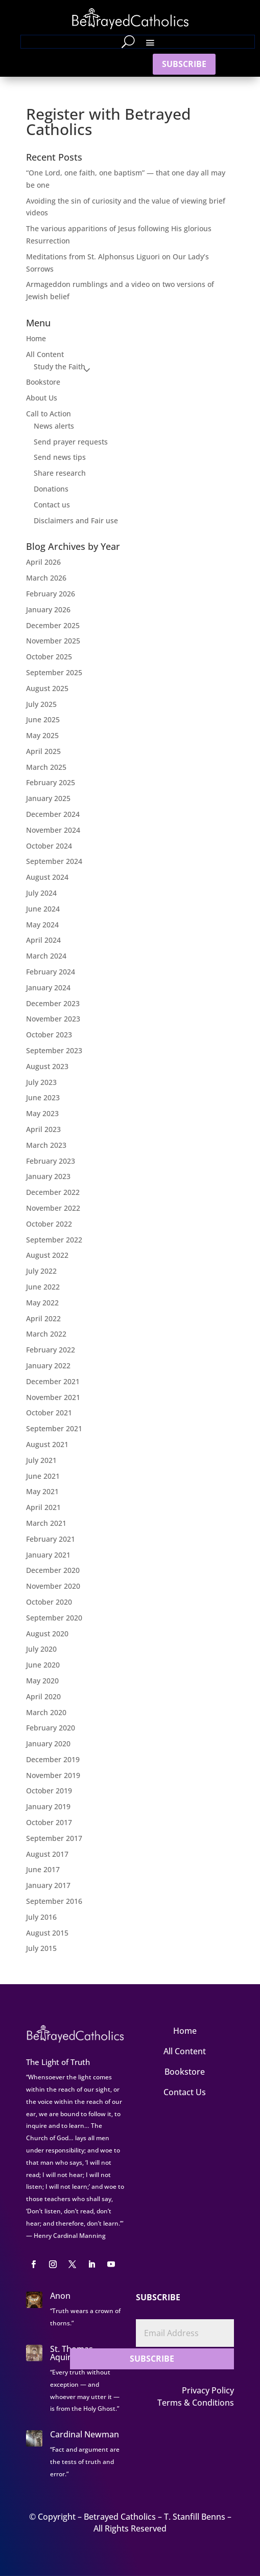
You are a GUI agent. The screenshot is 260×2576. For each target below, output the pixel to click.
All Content (45, 354)
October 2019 (49, 1790)
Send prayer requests (71, 442)
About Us (41, 398)
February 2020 (50, 1728)
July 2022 (41, 1271)
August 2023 (47, 1066)
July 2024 (41, 893)
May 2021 (42, 1491)
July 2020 (41, 1649)
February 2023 (50, 1161)
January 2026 (48, 609)
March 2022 (46, 1334)
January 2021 (48, 1555)
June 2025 (43, 719)
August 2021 (47, 1444)
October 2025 (49, 656)
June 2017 (43, 1869)
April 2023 (43, 1129)
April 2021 (43, 1507)
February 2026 (50, 593)
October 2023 (49, 1034)
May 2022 (42, 1302)
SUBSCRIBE (184, 64)
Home (36, 338)
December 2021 (53, 1381)
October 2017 (49, 1822)
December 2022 (53, 1192)
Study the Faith (59, 366)
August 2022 (47, 1255)
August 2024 (47, 877)
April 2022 (43, 1318)
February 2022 (50, 1349)
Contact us (52, 504)
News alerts (54, 426)
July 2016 (41, 1917)
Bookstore (43, 382)
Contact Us (184, 2092)
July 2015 (41, 1948)
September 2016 (54, 1901)
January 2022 (48, 1365)
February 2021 (50, 1539)
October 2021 (49, 1412)
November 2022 (53, 1208)
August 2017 (47, 1854)
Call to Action (48, 413)
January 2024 (48, 987)
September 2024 (54, 861)
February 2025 (50, 782)
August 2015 (47, 1933)
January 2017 (48, 1885)
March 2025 (46, 767)
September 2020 (54, 1618)
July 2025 (41, 704)
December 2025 (53, 625)
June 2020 (43, 1665)
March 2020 (46, 1712)
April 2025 (43, 751)
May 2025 (42, 735)
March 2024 (46, 956)
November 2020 (53, 1586)
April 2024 (43, 940)
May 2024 (42, 924)
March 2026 (46, 578)
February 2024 (50, 971)
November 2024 (53, 830)
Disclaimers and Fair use (76, 520)
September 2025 (54, 672)
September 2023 (54, 1050)
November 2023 (53, 1019)
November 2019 (53, 1775)
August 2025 (47, 688)
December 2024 (53, 814)
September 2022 (54, 1240)
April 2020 (43, 1696)
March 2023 (46, 1145)
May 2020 (42, 1680)
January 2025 (48, 798)
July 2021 (41, 1460)
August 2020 (47, 1633)
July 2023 (41, 1082)
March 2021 (46, 1523)
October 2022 (49, 1224)
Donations (51, 489)
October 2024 (49, 846)
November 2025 (53, 641)
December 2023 (53, 1003)
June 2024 (43, 909)
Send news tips (60, 457)
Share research (60, 473)
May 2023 (42, 1113)
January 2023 (48, 1176)
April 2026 (43, 562)
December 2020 (53, 1570)
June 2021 (43, 1476)
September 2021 (54, 1428)
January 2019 (48, 1806)
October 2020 (49, 1602)
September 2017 (54, 1838)
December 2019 (53, 1759)
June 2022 (43, 1287)
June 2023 (43, 1097)
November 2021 (53, 1397)
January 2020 (48, 1743)
